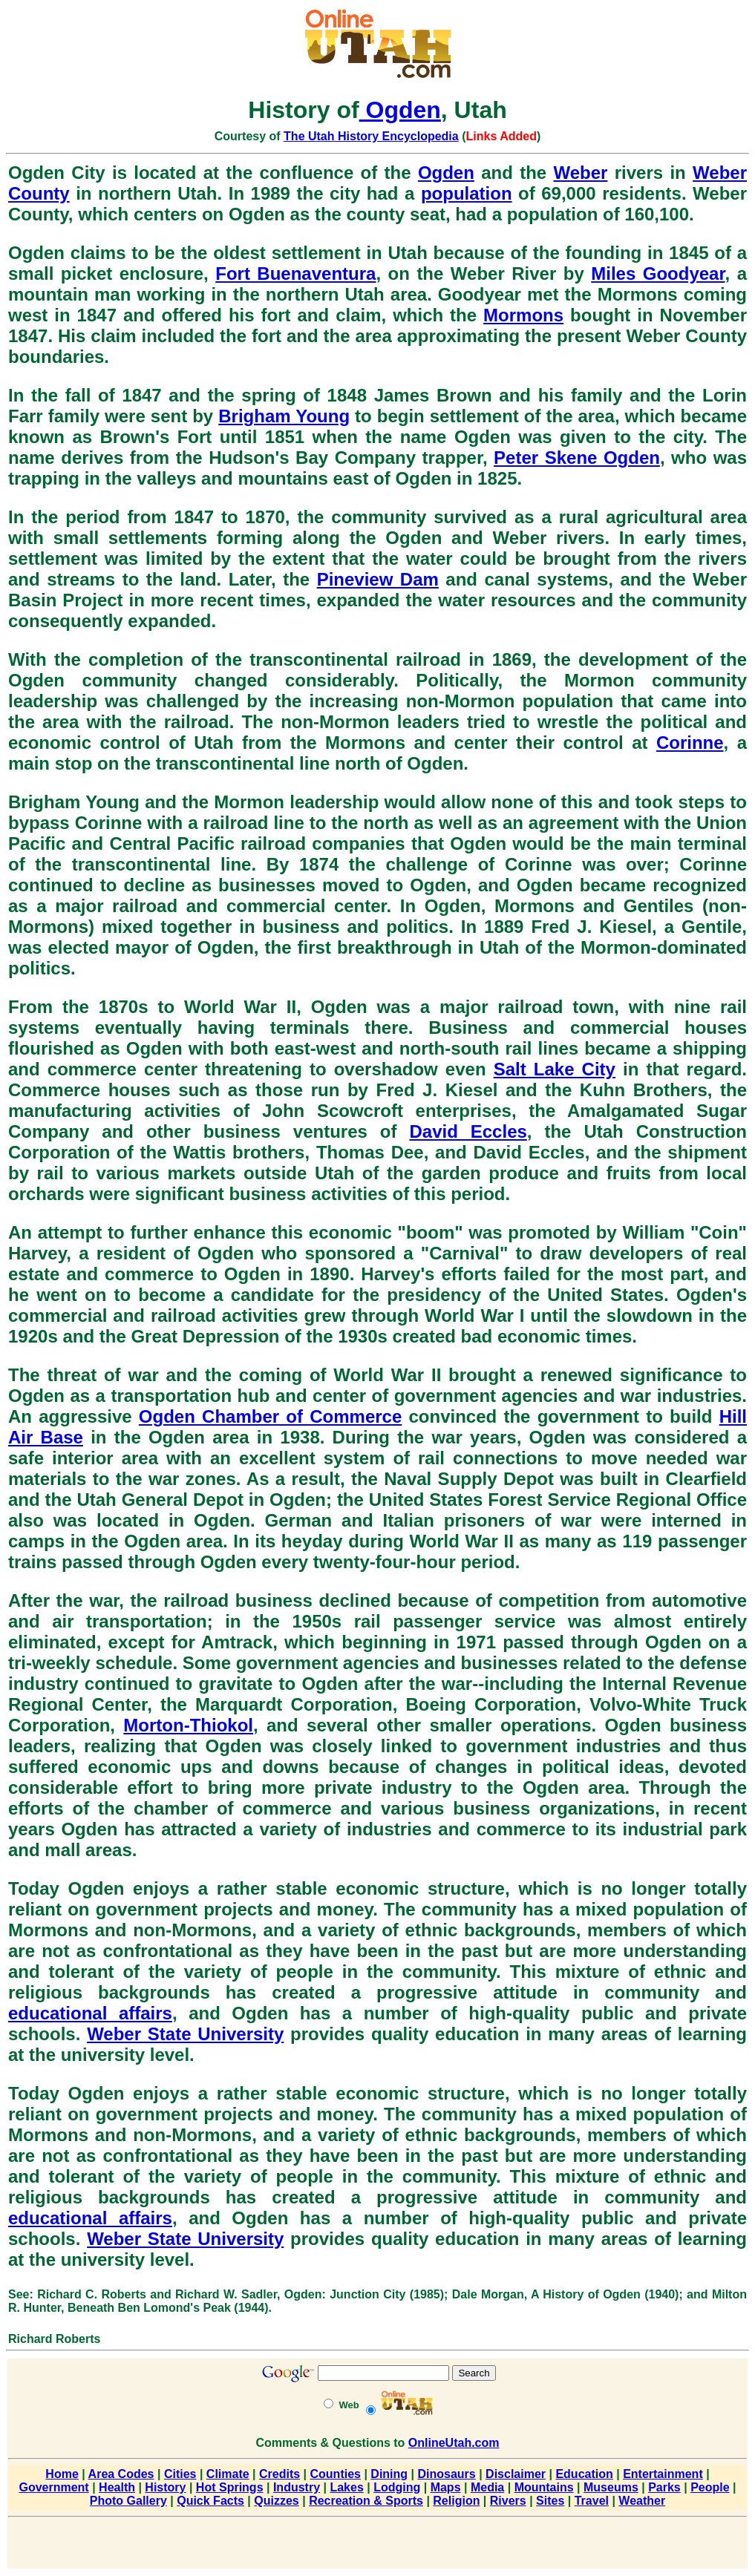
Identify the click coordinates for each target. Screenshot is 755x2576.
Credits (279, 2474)
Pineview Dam (378, 579)
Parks (664, 2487)
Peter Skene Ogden (577, 458)
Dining (389, 2474)
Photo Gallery (128, 2500)
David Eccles (467, 1131)
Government (53, 2487)
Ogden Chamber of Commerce (270, 1416)
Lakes (346, 2487)
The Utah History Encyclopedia (371, 136)
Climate (227, 2474)
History (165, 2487)
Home (61, 2474)
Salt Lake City (554, 1069)
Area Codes (121, 2474)
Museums (611, 2487)
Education (583, 2474)
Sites (550, 2500)
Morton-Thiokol (188, 1725)
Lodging (396, 2487)
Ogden (400, 109)
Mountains (544, 2487)
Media (487, 2487)
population (466, 193)
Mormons (523, 315)
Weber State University (185, 2034)
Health (117, 2487)
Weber (580, 173)
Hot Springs (230, 2487)
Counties (335, 2474)
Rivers (508, 2500)
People (709, 2487)
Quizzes (276, 2500)
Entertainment (663, 2474)
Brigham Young (284, 416)
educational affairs (90, 2013)
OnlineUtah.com (454, 2442)
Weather (641, 2500)
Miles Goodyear (658, 273)
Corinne (690, 743)
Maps (446, 2487)
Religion (456, 2500)
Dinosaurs (446, 2474)
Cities (180, 2474)
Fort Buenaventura (295, 273)
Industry (296, 2487)
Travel (592, 2500)
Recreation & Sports (366, 2500)
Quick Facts (210, 2500)
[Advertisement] (377, 2545)
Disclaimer (516, 2474)
